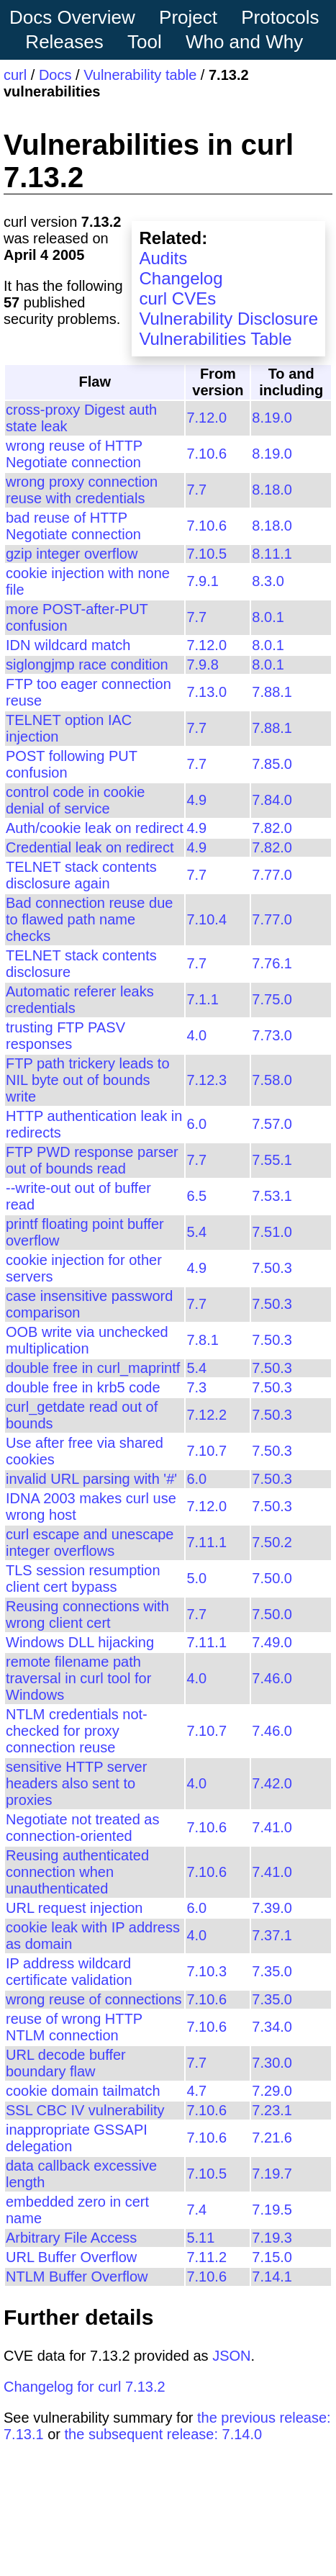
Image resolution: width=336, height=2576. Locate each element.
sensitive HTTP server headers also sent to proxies (76, 1783)
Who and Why (244, 42)
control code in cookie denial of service (75, 800)
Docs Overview (72, 17)
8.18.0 (272, 489)
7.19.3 (272, 2238)
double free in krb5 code (83, 1387)
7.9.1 (202, 581)
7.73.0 (272, 1035)
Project (188, 17)
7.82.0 (272, 828)
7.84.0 (272, 800)
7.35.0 (272, 1971)
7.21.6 (272, 2137)
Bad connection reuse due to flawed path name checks (89, 919)
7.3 (196, 1387)
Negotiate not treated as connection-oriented (82, 1827)
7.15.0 (272, 2257)
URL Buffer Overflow (71, 2257)
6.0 (196, 1124)
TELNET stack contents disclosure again (81, 875)
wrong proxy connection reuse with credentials (82, 490)
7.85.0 (272, 764)
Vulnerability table (139, 75)
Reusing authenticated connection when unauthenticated (77, 1871)
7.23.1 (272, 2110)
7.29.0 (272, 2091)
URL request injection (74, 1908)
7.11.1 (206, 1542)
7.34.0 (272, 2027)
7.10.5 (206, 554)
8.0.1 (267, 617)
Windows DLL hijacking (80, 1642)
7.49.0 (272, 1642)
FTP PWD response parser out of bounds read (92, 1160)
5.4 (196, 1232)
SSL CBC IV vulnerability (85, 2110)
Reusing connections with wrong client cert (87, 1614)
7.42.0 (272, 1783)
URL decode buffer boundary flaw (66, 2063)
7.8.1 (202, 1340)
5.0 (196, 1578)
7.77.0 (272, 875)
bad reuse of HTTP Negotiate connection (73, 526)
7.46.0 (272, 1678)
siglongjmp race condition (87, 664)
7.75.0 (272, 999)
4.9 (196, 800)
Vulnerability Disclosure (228, 318)
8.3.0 (267, 581)
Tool (144, 42)
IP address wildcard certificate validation (69, 1971)
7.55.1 (272, 1160)
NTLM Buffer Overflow (76, 2276)
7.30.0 (272, 2063)
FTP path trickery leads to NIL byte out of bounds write (88, 1079)
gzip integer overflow (71, 554)
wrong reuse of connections (94, 1999)
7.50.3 (272, 1268)
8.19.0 (272, 417)
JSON (231, 2356)
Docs (55, 75)
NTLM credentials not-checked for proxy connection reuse (76, 1730)
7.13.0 (206, 692)
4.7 (196, 2091)
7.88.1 (272, 692)
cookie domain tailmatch (83, 2091)
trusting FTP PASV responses (65, 1035)
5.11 (200, 2238)
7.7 (196, 489)
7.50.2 (272, 1542)
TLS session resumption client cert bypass (83, 1578)
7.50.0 (272, 1578)
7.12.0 (206, 417)
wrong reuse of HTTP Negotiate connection (74, 454)
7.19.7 (272, 2173)
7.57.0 (272, 1124)
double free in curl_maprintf (93, 1368)
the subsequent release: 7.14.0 (164, 2434)
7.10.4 (206, 919)
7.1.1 (202, 999)
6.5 (196, 1196)
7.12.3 (206, 1080)
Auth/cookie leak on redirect (94, 828)
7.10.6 (206, 453)
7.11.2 (206, 2257)
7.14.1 (272, 2276)
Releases (64, 42)
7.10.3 (206, 1971)
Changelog (180, 278)
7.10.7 (206, 1451)
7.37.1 (272, 1935)
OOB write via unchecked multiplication (87, 1340)
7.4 (196, 2209)
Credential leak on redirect (89, 847)
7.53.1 (272, 1196)
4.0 (196, 1035)
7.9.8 (202, 664)
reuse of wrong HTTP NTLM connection (74, 2027)
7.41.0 (272, 1827)
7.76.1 (272, 963)
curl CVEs (177, 298)
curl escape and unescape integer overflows (90, 1542)
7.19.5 (272, 2209)
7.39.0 (272, 1908)
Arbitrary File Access (71, 2238)
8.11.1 (272, 554)
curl (15, 75)
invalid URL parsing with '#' (91, 1479)
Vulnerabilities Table (215, 338)
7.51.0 (272, 1232)
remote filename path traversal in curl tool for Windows (78, 1678)
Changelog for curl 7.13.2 (84, 2387)
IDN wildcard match (68, 645)
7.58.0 (272, 1080)
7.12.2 (206, 1415)
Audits (163, 258)
